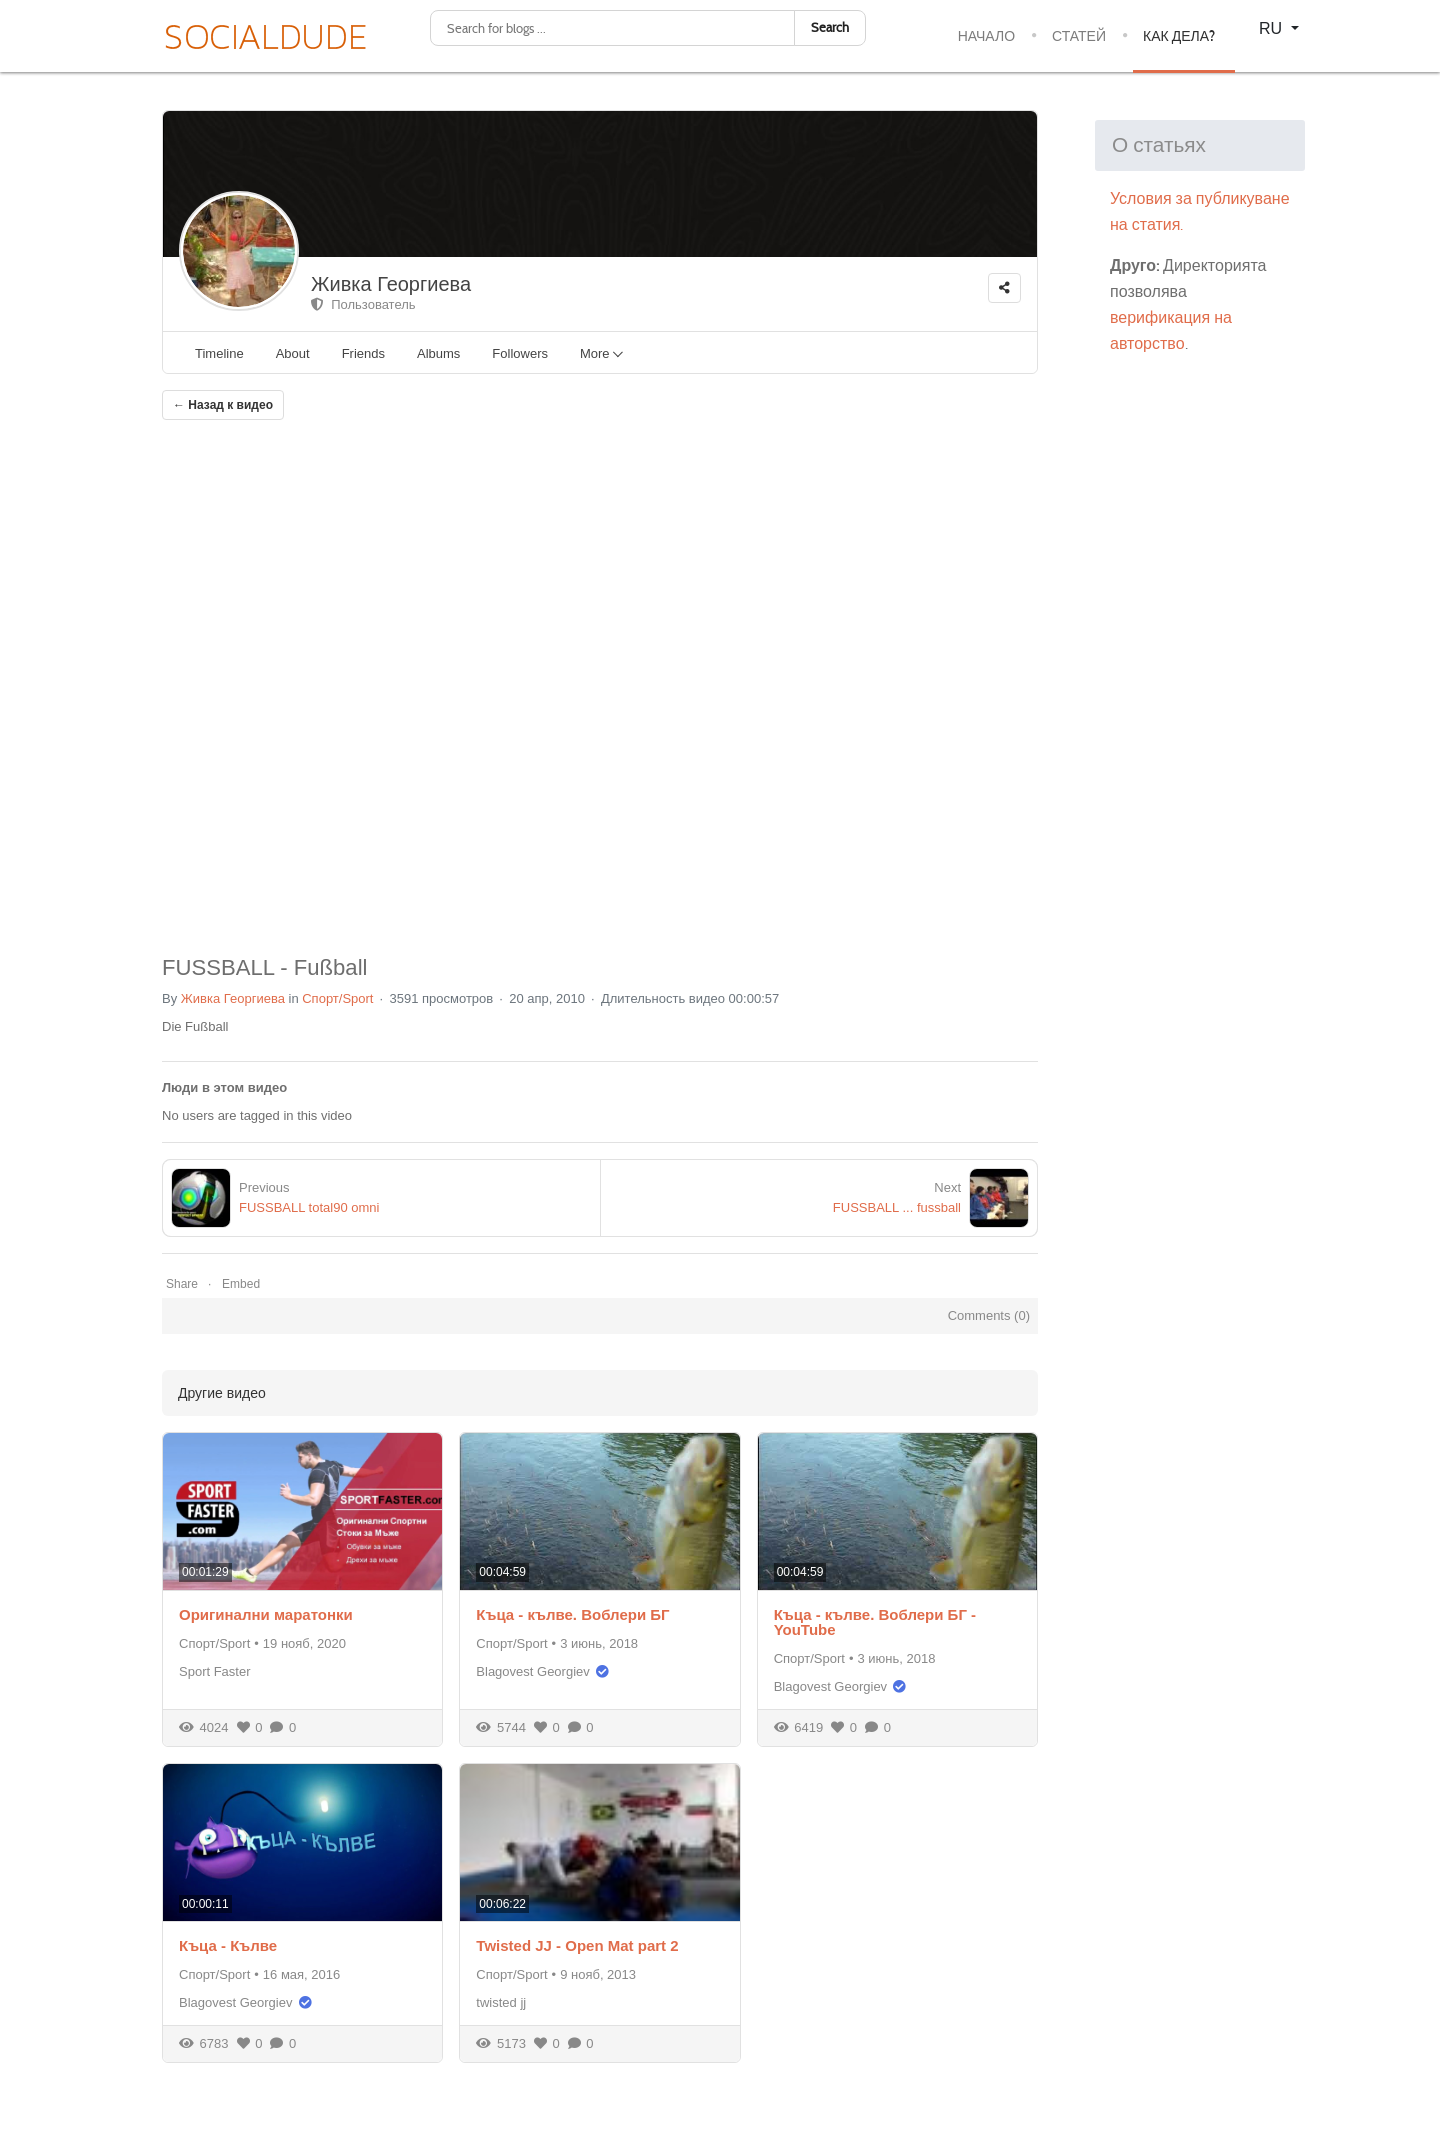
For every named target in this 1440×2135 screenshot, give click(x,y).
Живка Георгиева (391, 284)
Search (830, 27)
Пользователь (363, 304)
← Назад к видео (223, 405)
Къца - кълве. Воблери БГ (572, 1614)
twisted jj (501, 2002)
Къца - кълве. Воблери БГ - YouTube (875, 1622)
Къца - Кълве (228, 1945)
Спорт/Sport (337, 998)
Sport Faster (215, 1671)
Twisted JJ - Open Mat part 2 (577, 1945)
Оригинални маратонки (266, 1614)
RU (1273, 28)
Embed (241, 1284)
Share (182, 1284)
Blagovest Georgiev (532, 1671)
